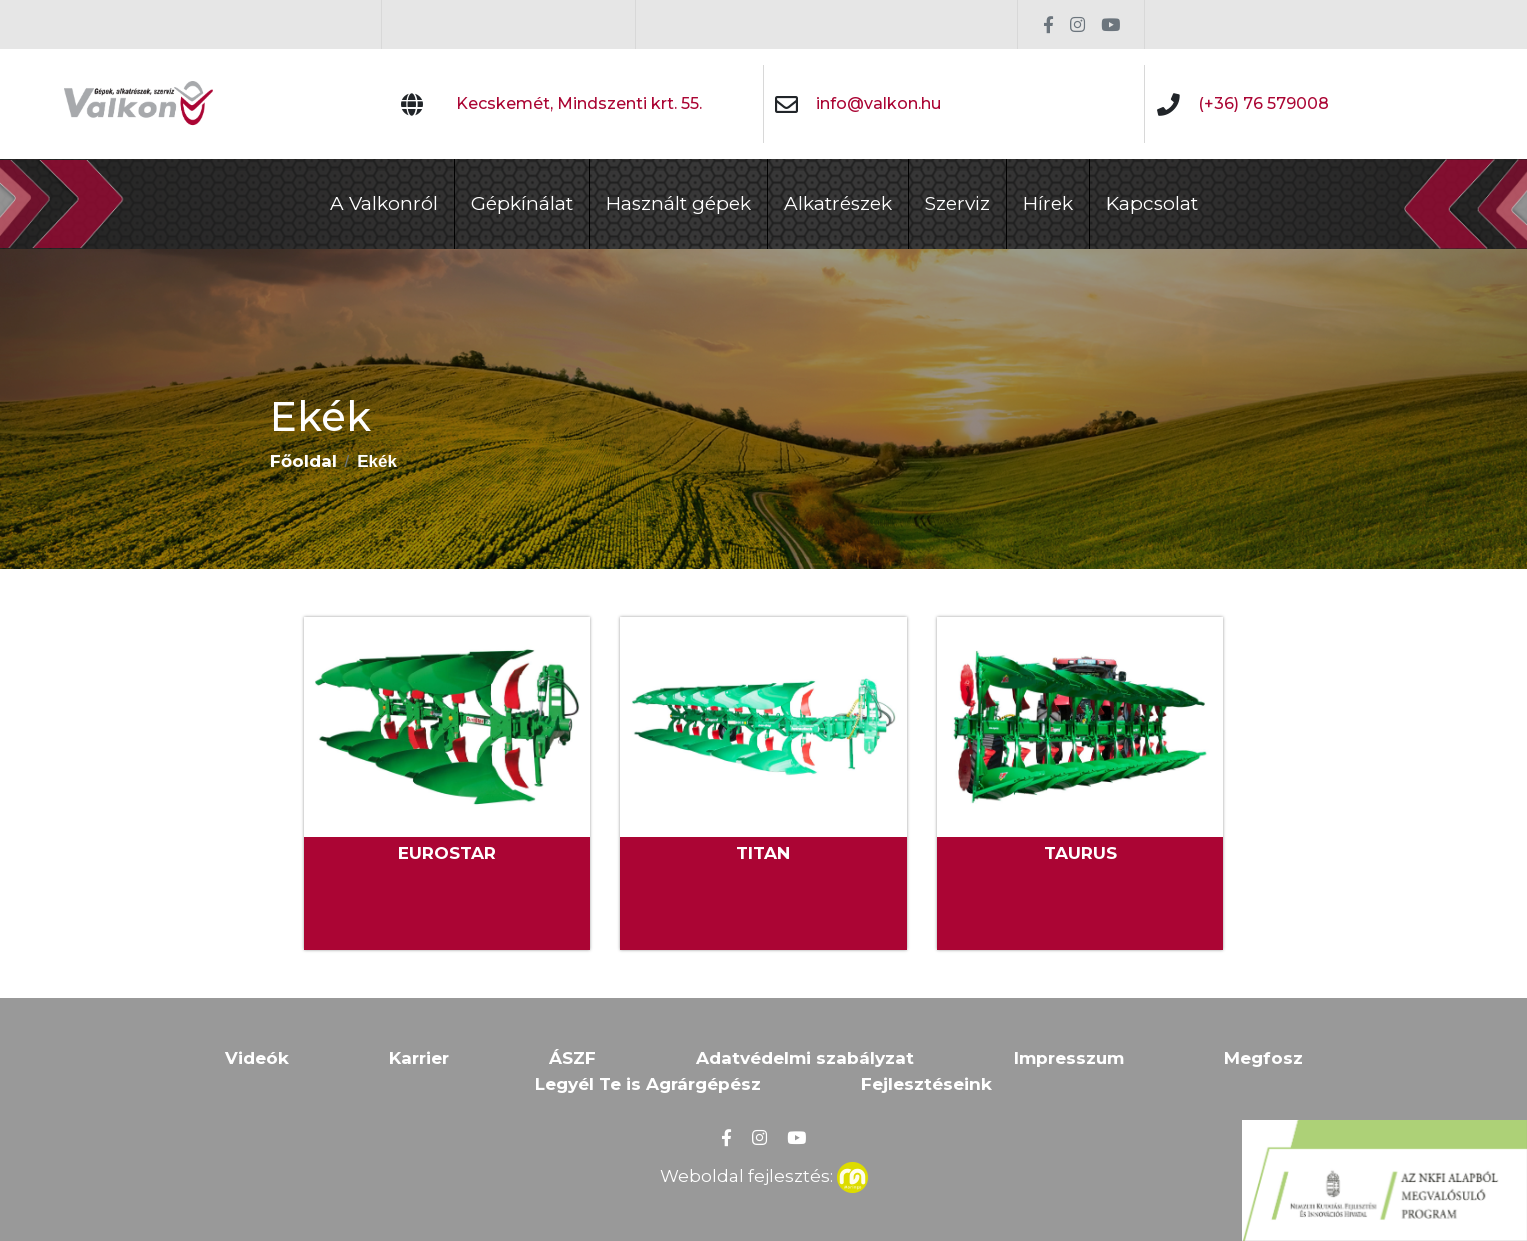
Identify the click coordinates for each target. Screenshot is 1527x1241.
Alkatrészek (838, 203)
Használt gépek (678, 203)
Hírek (1048, 203)
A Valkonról (384, 203)
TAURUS (1080, 853)
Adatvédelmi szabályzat (805, 1058)
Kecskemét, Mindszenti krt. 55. (579, 103)
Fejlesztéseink (926, 1084)
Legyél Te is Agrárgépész (648, 1084)
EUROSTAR (447, 853)
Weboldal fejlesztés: (764, 1174)
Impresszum (1069, 1058)
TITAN (763, 853)
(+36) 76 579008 (1263, 103)
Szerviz (957, 203)
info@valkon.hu (878, 103)
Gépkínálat (522, 203)
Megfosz (1263, 1058)
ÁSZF (572, 1058)
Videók (257, 1058)
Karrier (419, 1058)
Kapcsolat (1152, 203)
